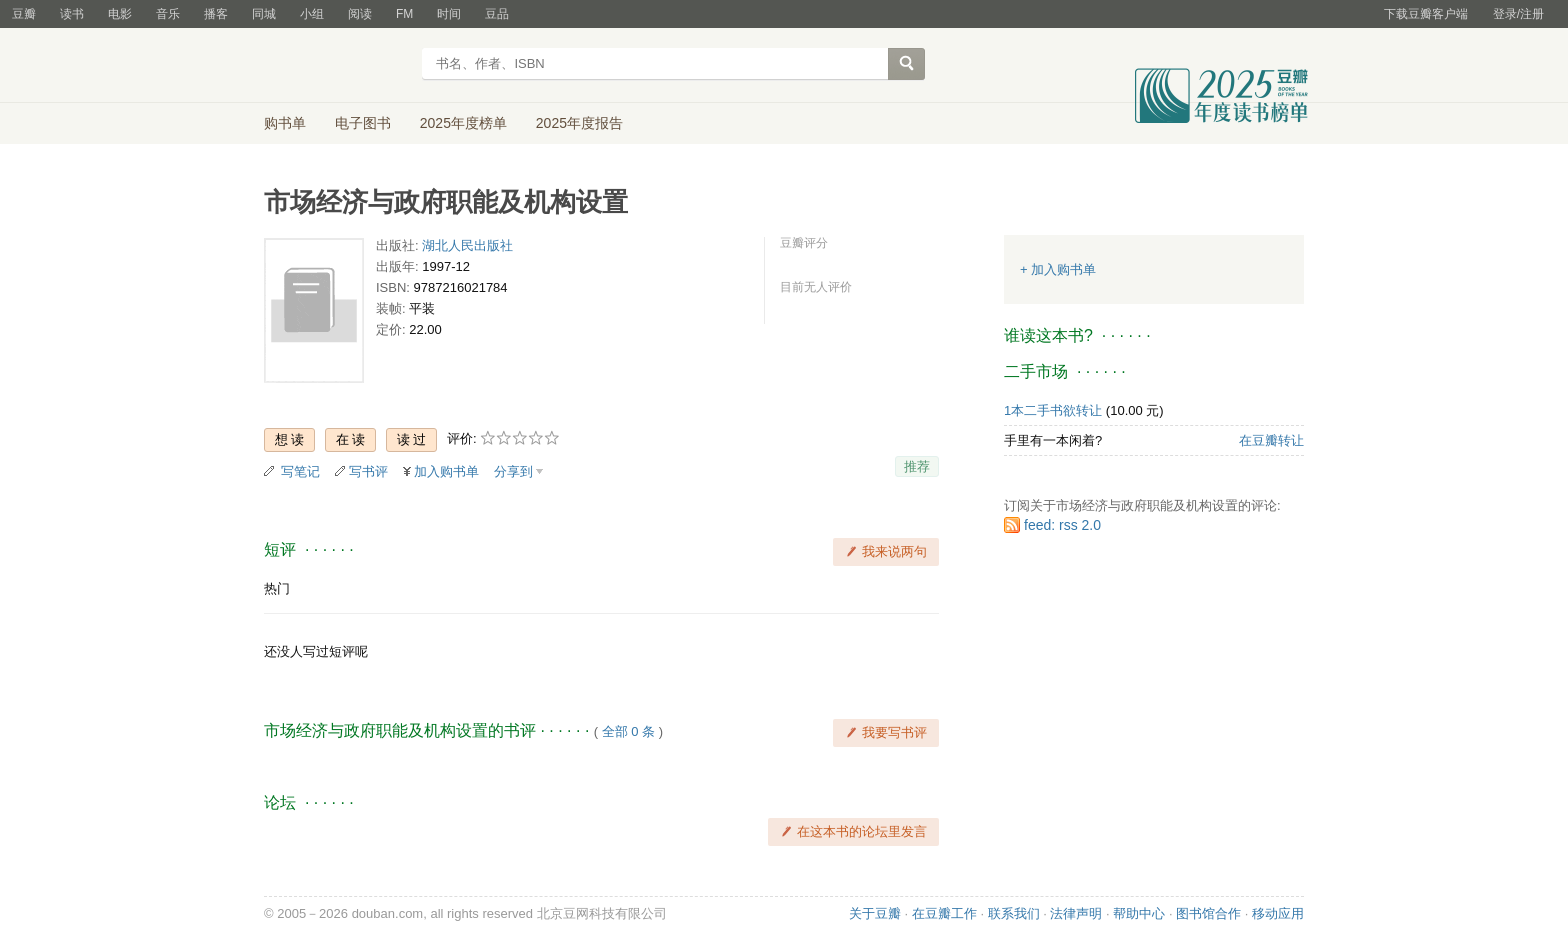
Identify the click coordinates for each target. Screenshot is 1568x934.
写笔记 (300, 471)
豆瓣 (24, 14)
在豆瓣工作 (944, 913)
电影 (120, 14)
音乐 (168, 14)
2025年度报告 (579, 123)
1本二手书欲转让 (1053, 410)
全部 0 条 (628, 731)
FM (404, 14)
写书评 (368, 471)
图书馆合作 (1208, 913)
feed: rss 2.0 (1062, 525)
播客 (216, 14)
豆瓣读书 (336, 66)
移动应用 (1278, 913)
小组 (312, 14)
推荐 (917, 466)
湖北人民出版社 (467, 245)
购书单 (285, 123)
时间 (449, 14)
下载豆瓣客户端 (1426, 14)
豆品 (497, 14)
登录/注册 (1518, 14)
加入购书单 (446, 471)
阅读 (360, 14)
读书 (72, 14)
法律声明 (1076, 913)
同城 (264, 14)
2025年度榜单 (463, 123)
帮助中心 (1139, 913)
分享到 (513, 471)
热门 (277, 588)
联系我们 (1014, 913)
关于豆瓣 (875, 913)
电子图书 (363, 123)
